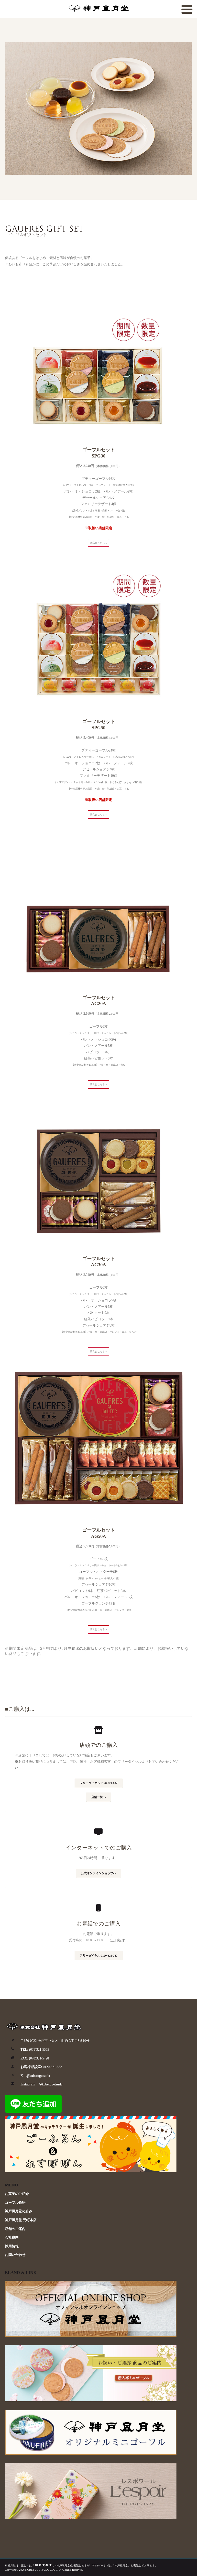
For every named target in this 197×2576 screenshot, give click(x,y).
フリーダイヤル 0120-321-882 (99, 1783)
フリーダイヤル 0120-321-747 (99, 1955)
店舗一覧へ (98, 1797)
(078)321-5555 (35, 2049)
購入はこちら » (98, 543)
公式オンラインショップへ (98, 1873)
